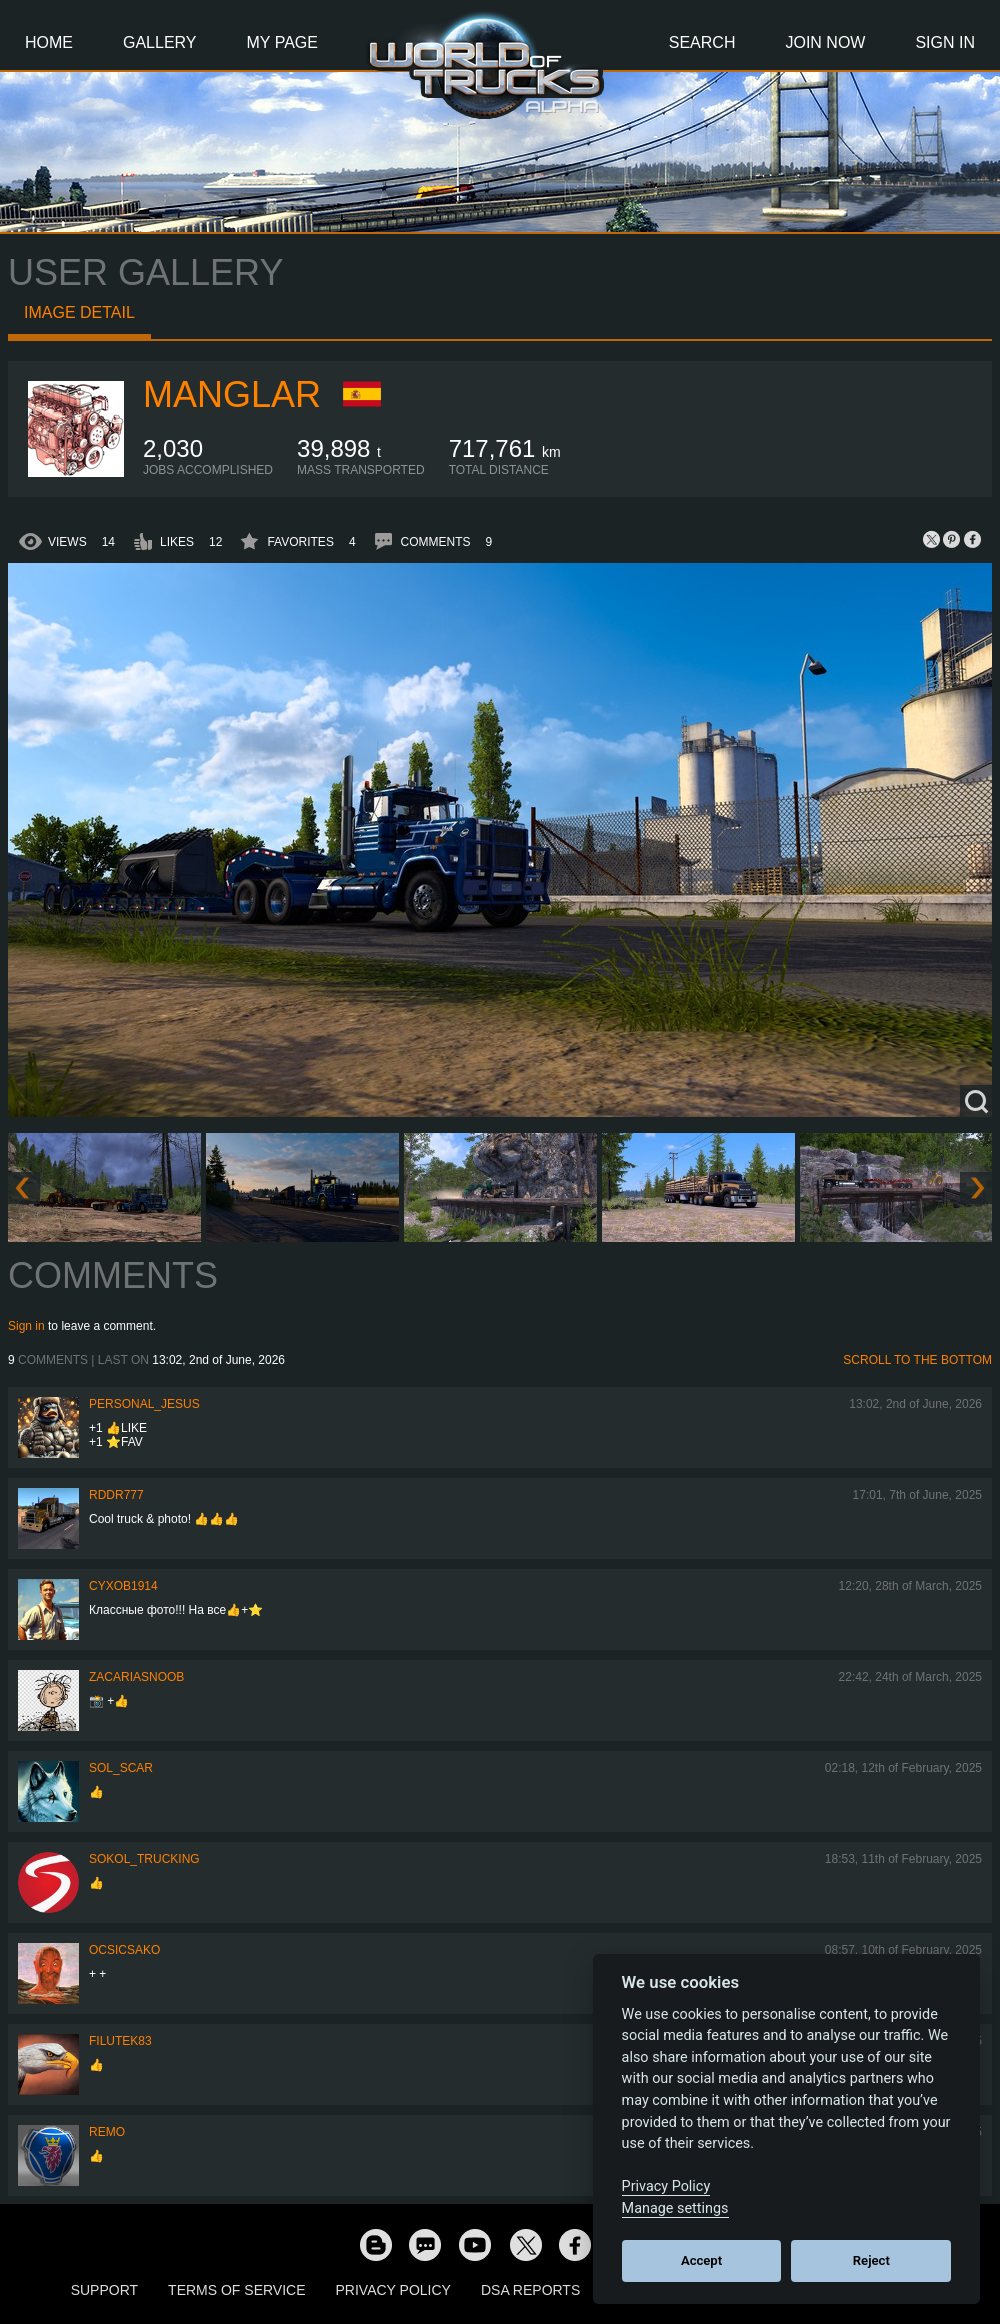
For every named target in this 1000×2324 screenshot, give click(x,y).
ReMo (107, 2132)
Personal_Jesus (144, 1404)
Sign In (945, 42)
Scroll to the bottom (917, 1360)
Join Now (825, 42)
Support (104, 2290)
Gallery (160, 42)
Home (49, 42)
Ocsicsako (124, 1950)
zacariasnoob (136, 1677)
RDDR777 (116, 1495)
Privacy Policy (393, 2290)
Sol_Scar (121, 1768)
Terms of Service (236, 2290)
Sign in (26, 1326)
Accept (701, 2260)
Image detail (79, 312)
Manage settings (675, 2208)
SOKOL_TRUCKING (144, 1859)
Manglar (232, 394)
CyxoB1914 (123, 1586)
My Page (282, 42)
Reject (871, 2260)
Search (702, 42)
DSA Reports (530, 2290)
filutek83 (120, 2041)
